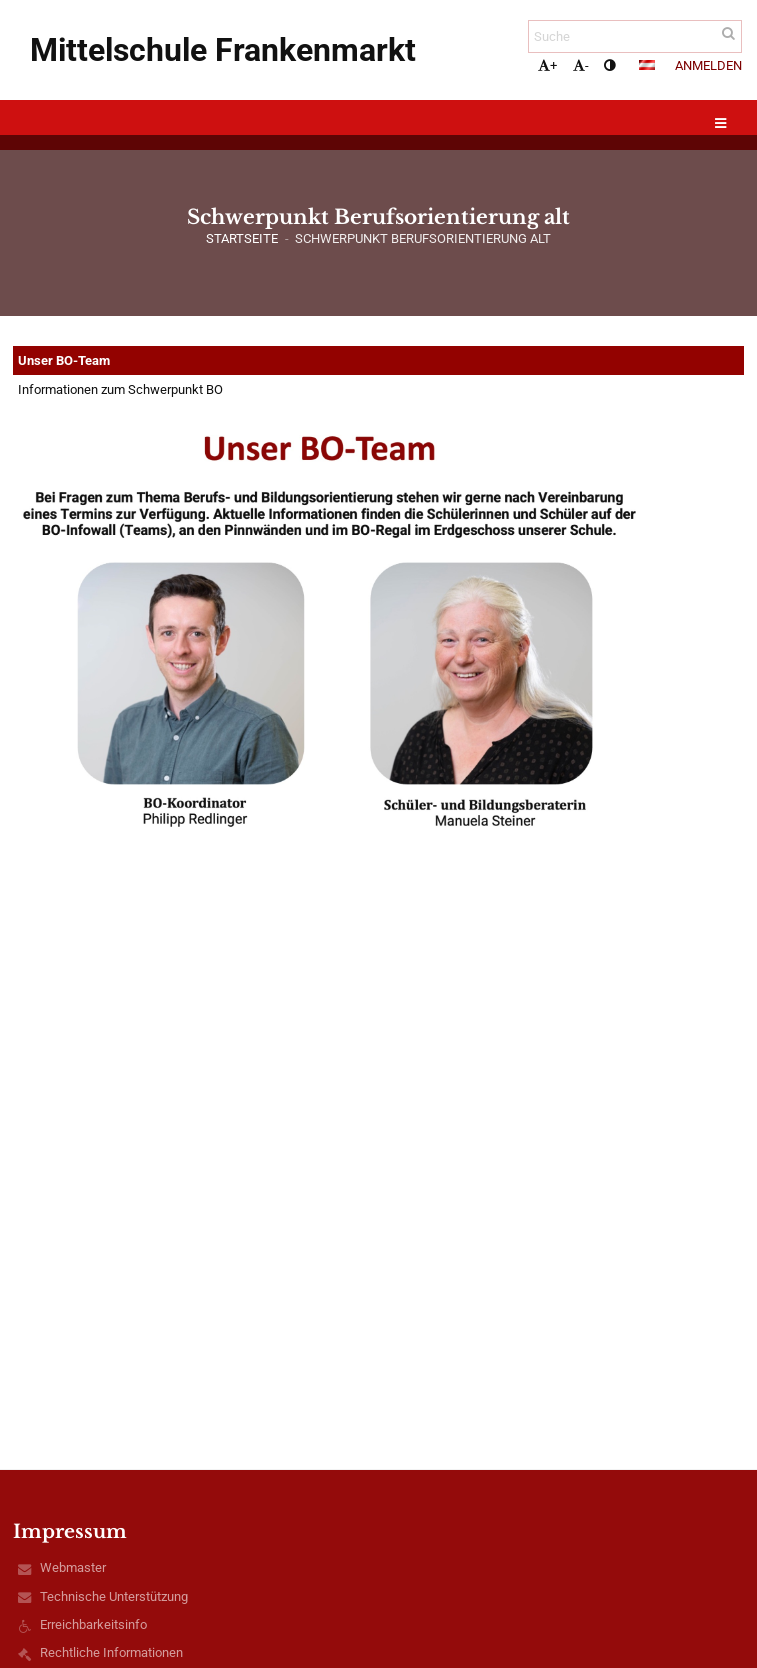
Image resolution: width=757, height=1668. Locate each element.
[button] (647, 65)
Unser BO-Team (64, 360)
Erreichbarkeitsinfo (93, 1624)
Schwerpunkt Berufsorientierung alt (423, 238)
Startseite (242, 238)
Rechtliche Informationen (111, 1652)
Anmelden (708, 65)
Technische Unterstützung (114, 1596)
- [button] (581, 65)
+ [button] (547, 65)
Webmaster (73, 1567)
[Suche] (635, 36)
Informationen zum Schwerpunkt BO (120, 389)
